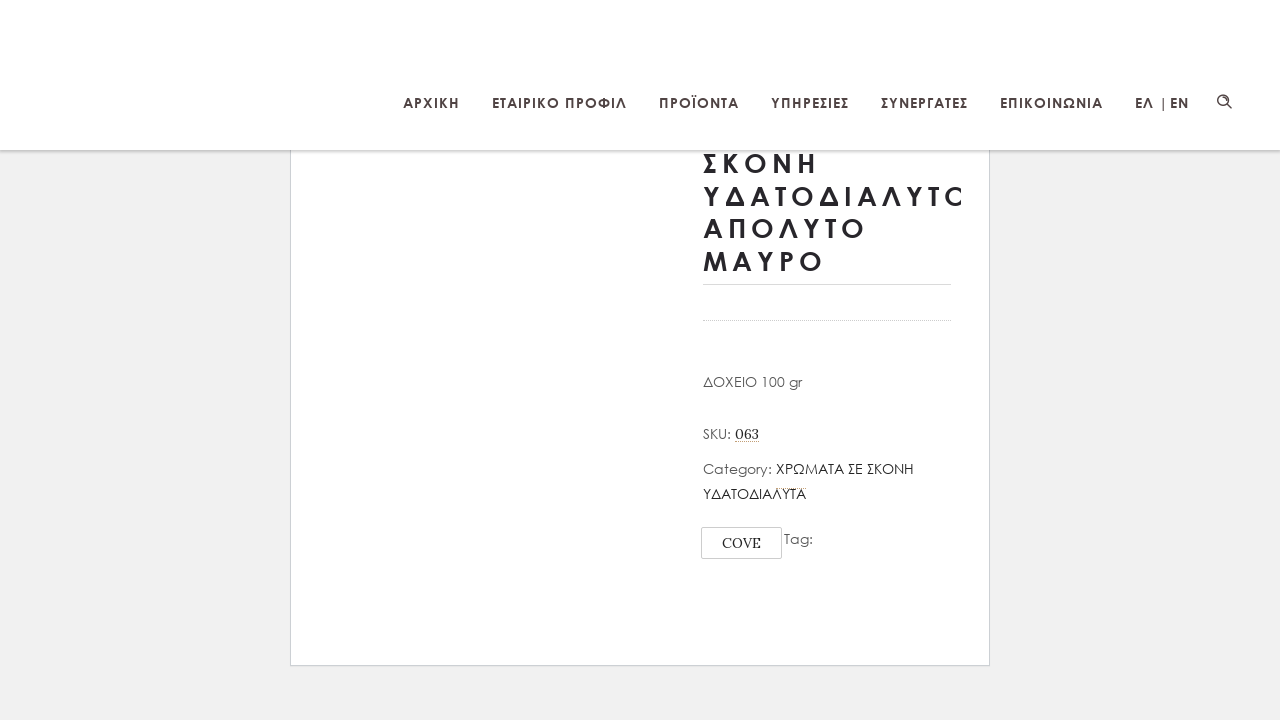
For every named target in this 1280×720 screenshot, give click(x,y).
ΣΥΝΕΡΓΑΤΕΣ (924, 102)
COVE (741, 543)
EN (1179, 102)
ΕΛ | (1151, 102)
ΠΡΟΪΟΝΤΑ (699, 102)
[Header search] (1224, 102)
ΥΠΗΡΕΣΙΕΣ (810, 102)
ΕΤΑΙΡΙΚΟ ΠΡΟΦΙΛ (559, 102)
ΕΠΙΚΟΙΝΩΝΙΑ (1051, 102)
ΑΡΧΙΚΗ (431, 102)
